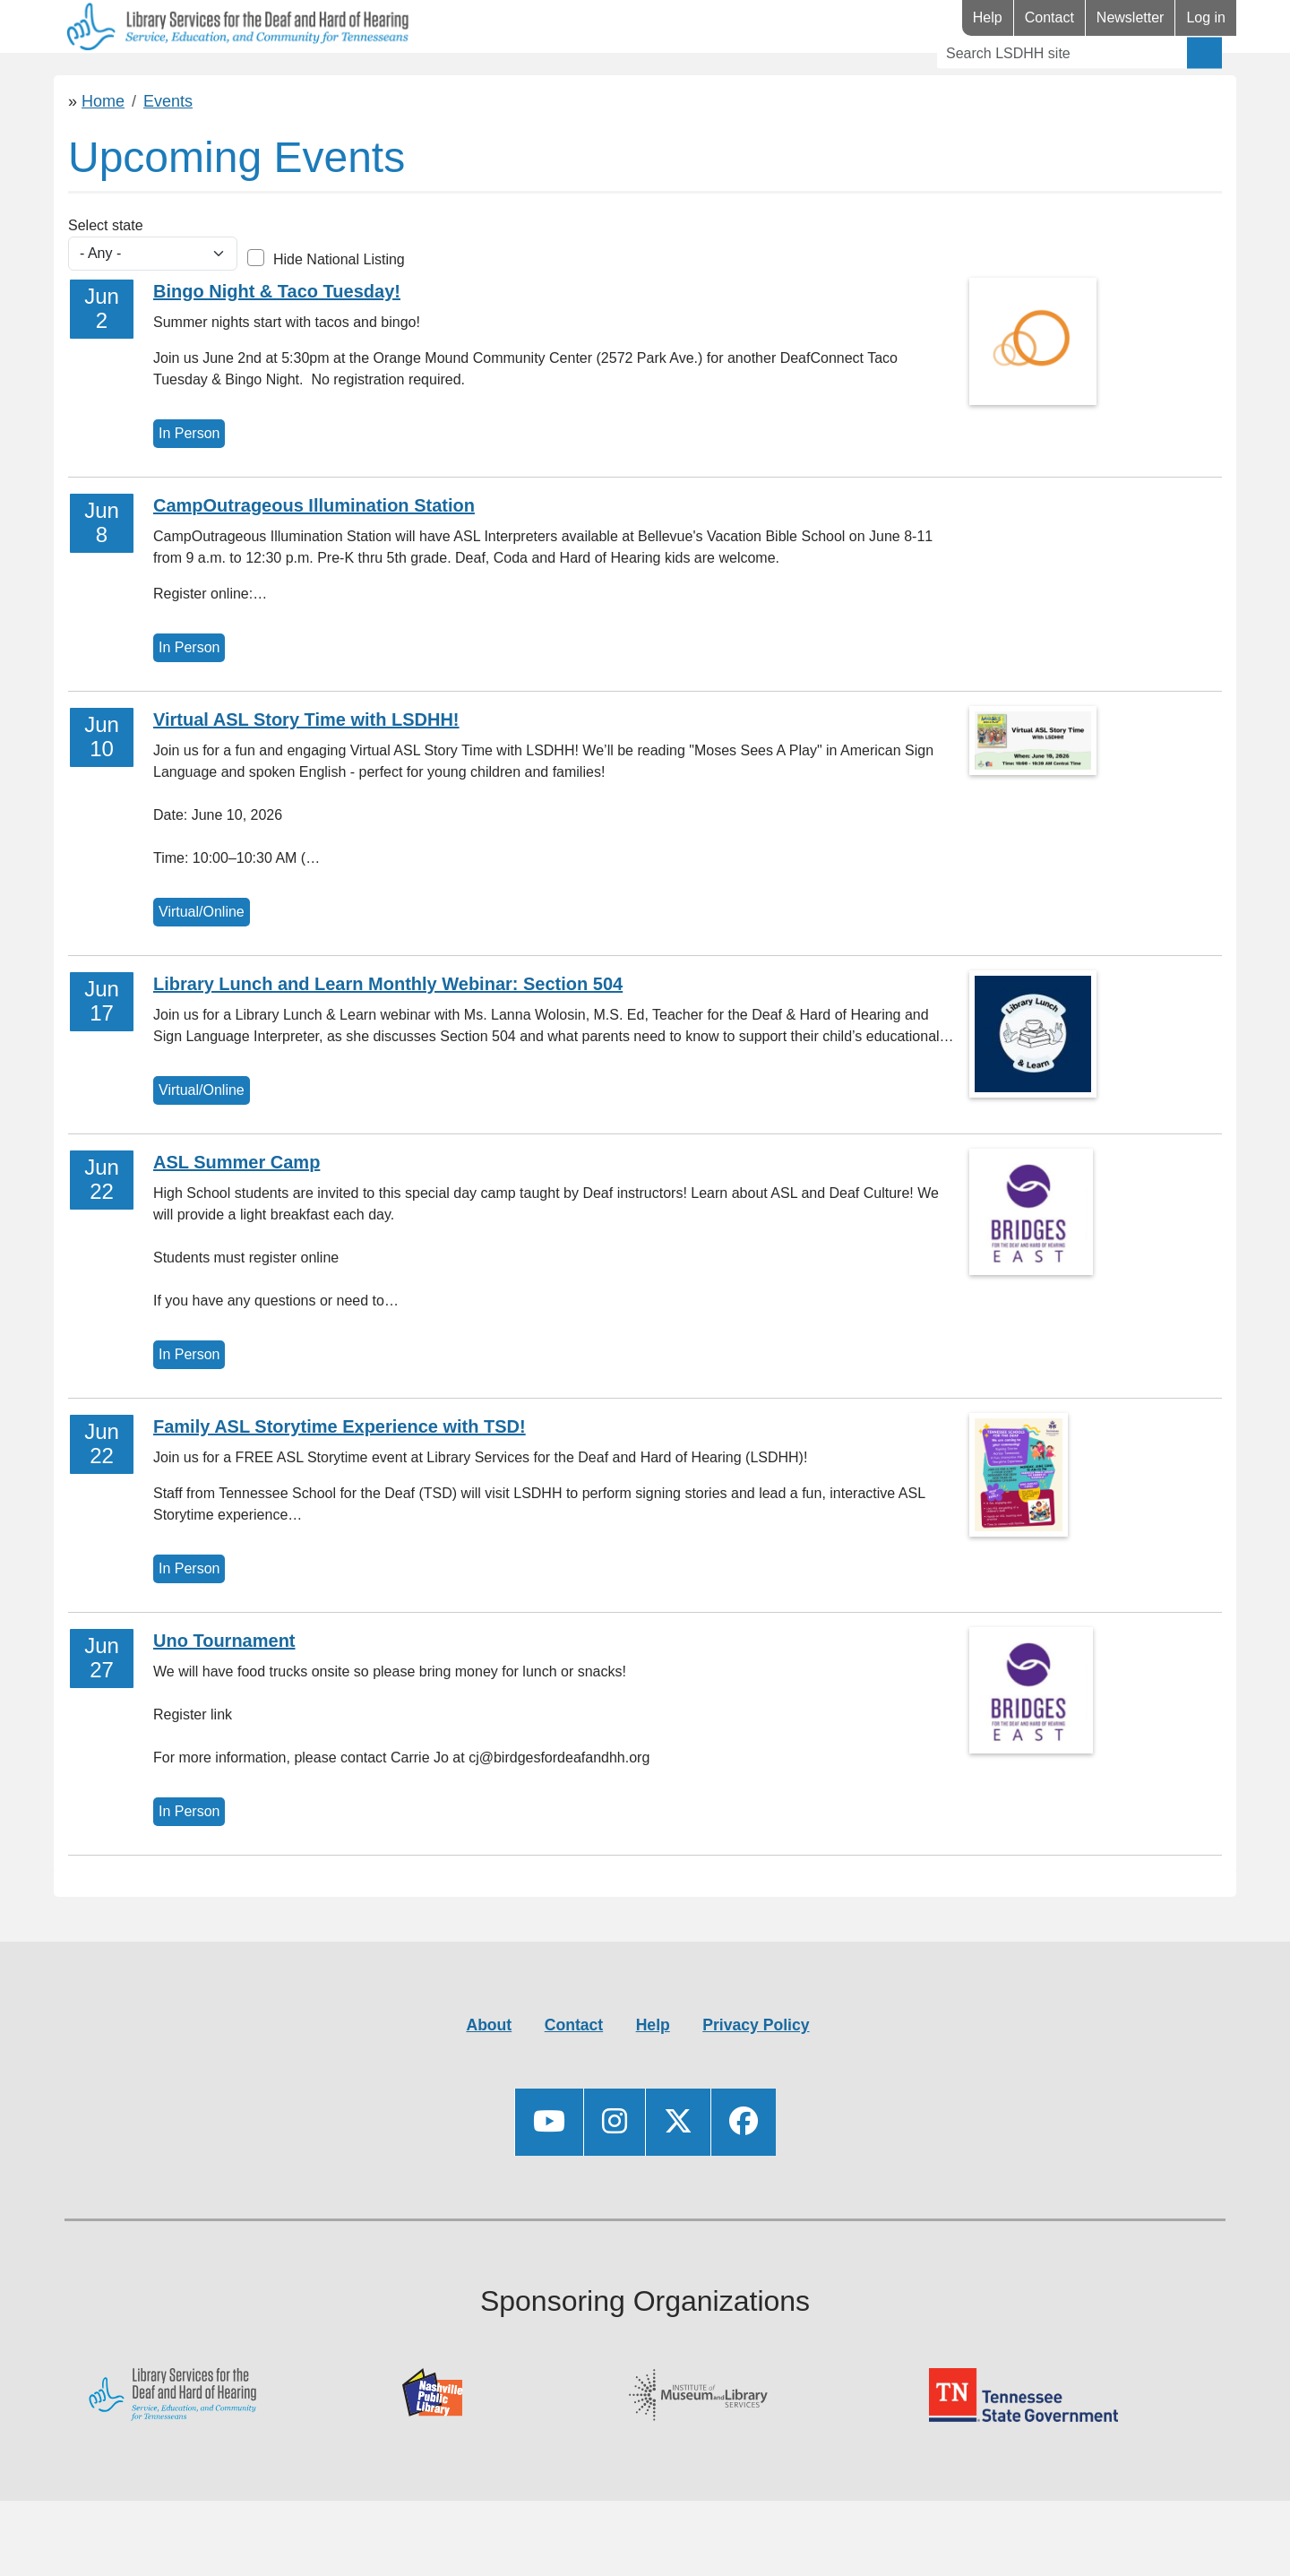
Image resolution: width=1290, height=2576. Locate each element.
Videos (468, 79)
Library (107, 79)
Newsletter (1130, 17)
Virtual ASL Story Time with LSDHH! (306, 772)
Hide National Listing (339, 312)
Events (362, 79)
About (489, 2078)
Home (103, 154)
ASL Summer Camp (236, 1215)
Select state (105, 278)
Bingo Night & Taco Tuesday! (276, 344)
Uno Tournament (224, 1693)
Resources (235, 79)
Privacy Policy (755, 2078)
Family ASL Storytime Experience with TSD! (339, 1479)
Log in (1206, 17)
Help (987, 17)
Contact (1049, 17)
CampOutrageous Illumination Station (314, 558)
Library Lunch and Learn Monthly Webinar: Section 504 (388, 1037)
